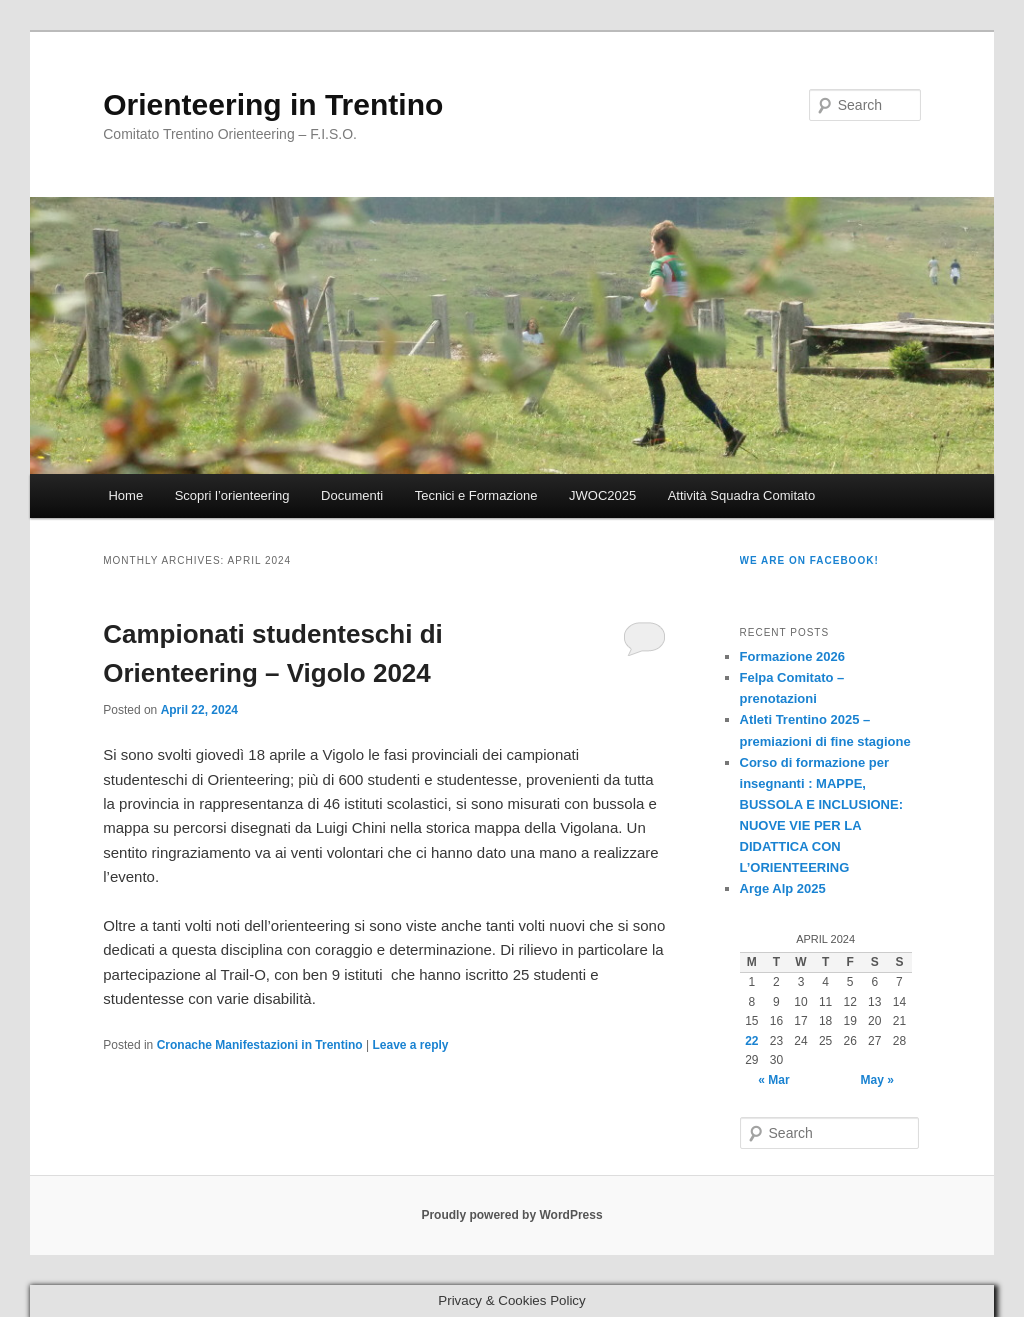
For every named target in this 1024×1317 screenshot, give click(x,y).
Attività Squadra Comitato (741, 495)
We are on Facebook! (809, 560)
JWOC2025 (602, 495)
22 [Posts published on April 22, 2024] (751, 1041)
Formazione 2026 (793, 656)
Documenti (352, 495)
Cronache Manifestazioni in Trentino (260, 1045)
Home (125, 495)
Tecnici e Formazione (476, 495)
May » (877, 1080)
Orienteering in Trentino (273, 104)
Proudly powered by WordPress (511, 1215)
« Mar (773, 1080)
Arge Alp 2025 (783, 888)
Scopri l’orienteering (232, 495)
